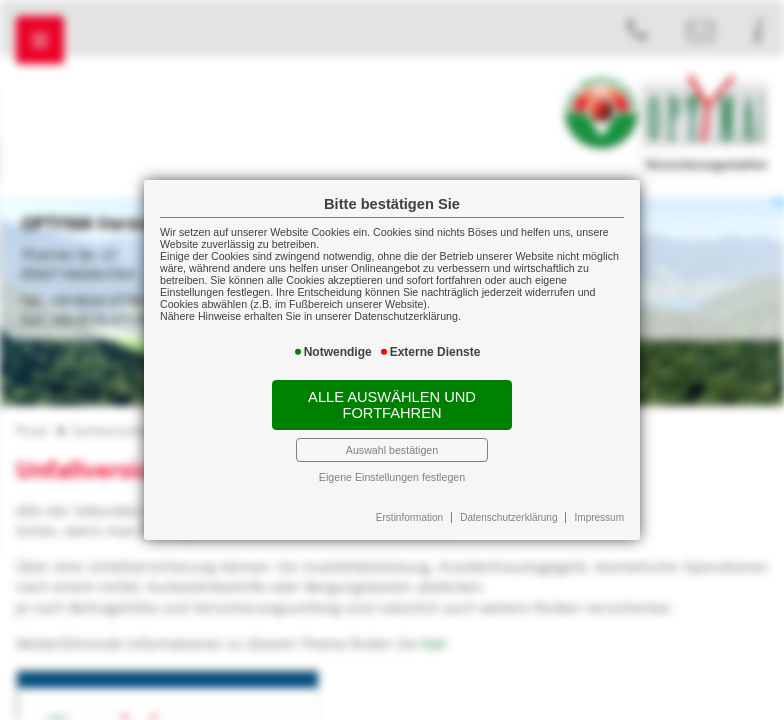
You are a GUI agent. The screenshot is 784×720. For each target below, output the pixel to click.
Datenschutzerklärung (508, 517)
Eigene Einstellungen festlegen (392, 477)
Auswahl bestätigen (392, 450)
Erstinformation (409, 517)
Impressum (599, 517)
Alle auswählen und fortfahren (392, 405)
